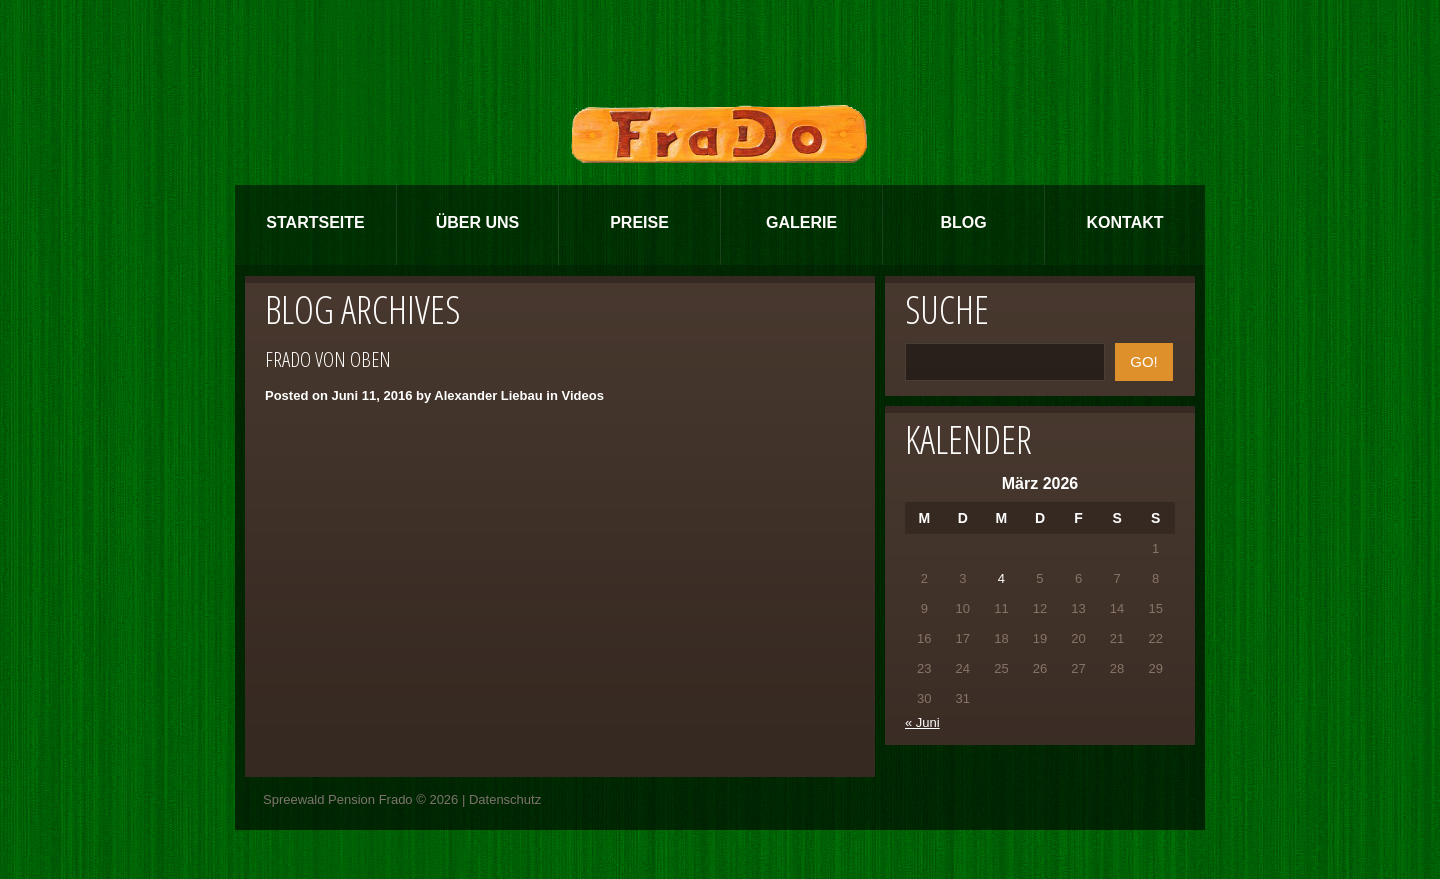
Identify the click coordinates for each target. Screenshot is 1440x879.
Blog (963, 222)
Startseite (315, 222)
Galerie (801, 222)
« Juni (922, 722)
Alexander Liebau (488, 395)
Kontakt (1124, 222)
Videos (582, 395)
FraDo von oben (328, 359)
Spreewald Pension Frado (338, 799)
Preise (639, 222)
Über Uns (478, 222)
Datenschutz (505, 799)
